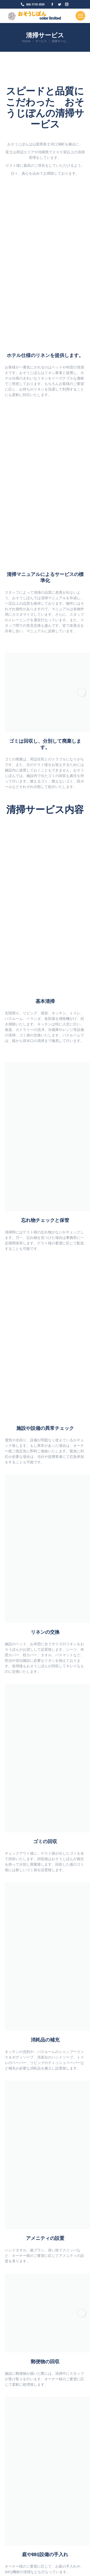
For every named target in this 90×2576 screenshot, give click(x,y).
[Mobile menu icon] (80, 16)
